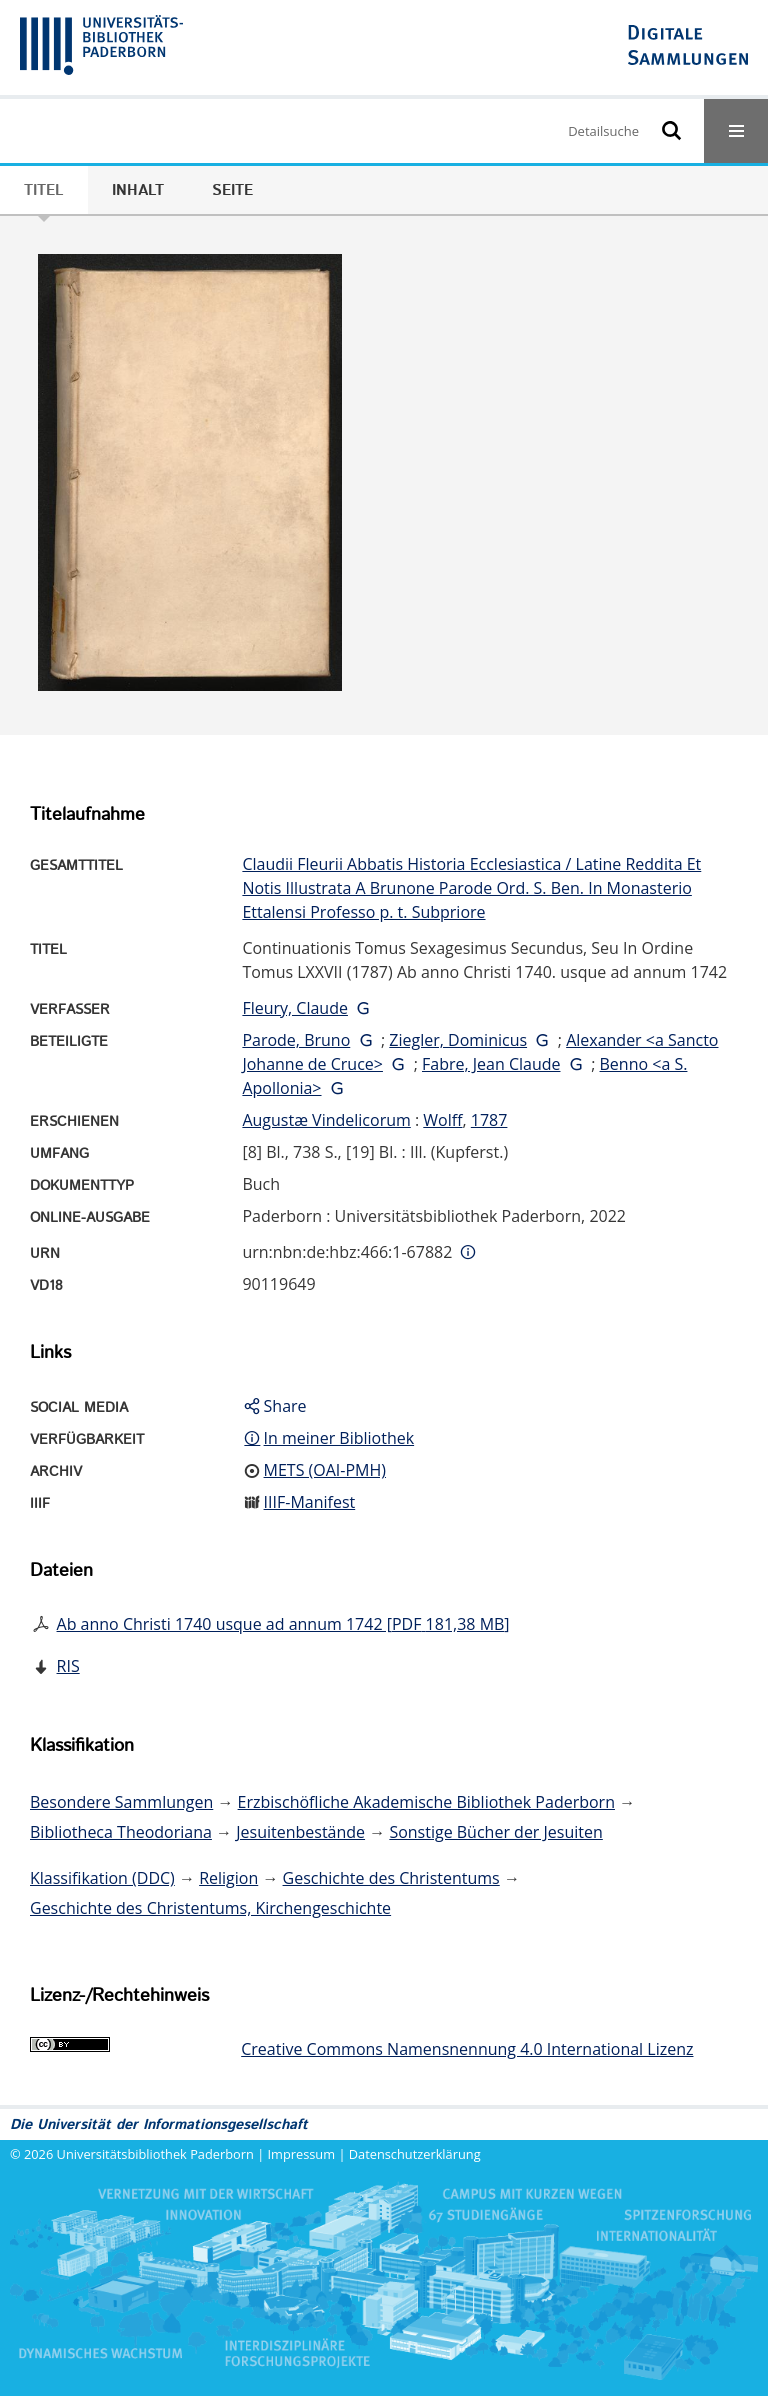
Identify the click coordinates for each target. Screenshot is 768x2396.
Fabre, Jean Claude (491, 1064)
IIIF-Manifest (310, 1502)
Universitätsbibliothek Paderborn (155, 2154)
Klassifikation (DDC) (102, 1878)
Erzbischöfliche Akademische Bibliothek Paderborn (426, 1802)
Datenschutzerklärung (415, 2154)
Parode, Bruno (296, 1040)
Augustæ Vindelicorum (326, 1120)
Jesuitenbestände (300, 1832)
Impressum (302, 2154)
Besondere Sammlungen (121, 1802)
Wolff (442, 1120)
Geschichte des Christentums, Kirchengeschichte (210, 1908)
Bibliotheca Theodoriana (121, 1832)
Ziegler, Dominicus (458, 1040)
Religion (228, 1878)
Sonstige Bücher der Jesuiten (495, 1832)
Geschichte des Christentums (391, 1878)
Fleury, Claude (295, 1008)
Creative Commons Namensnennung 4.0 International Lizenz (467, 2049)
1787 (489, 1120)
